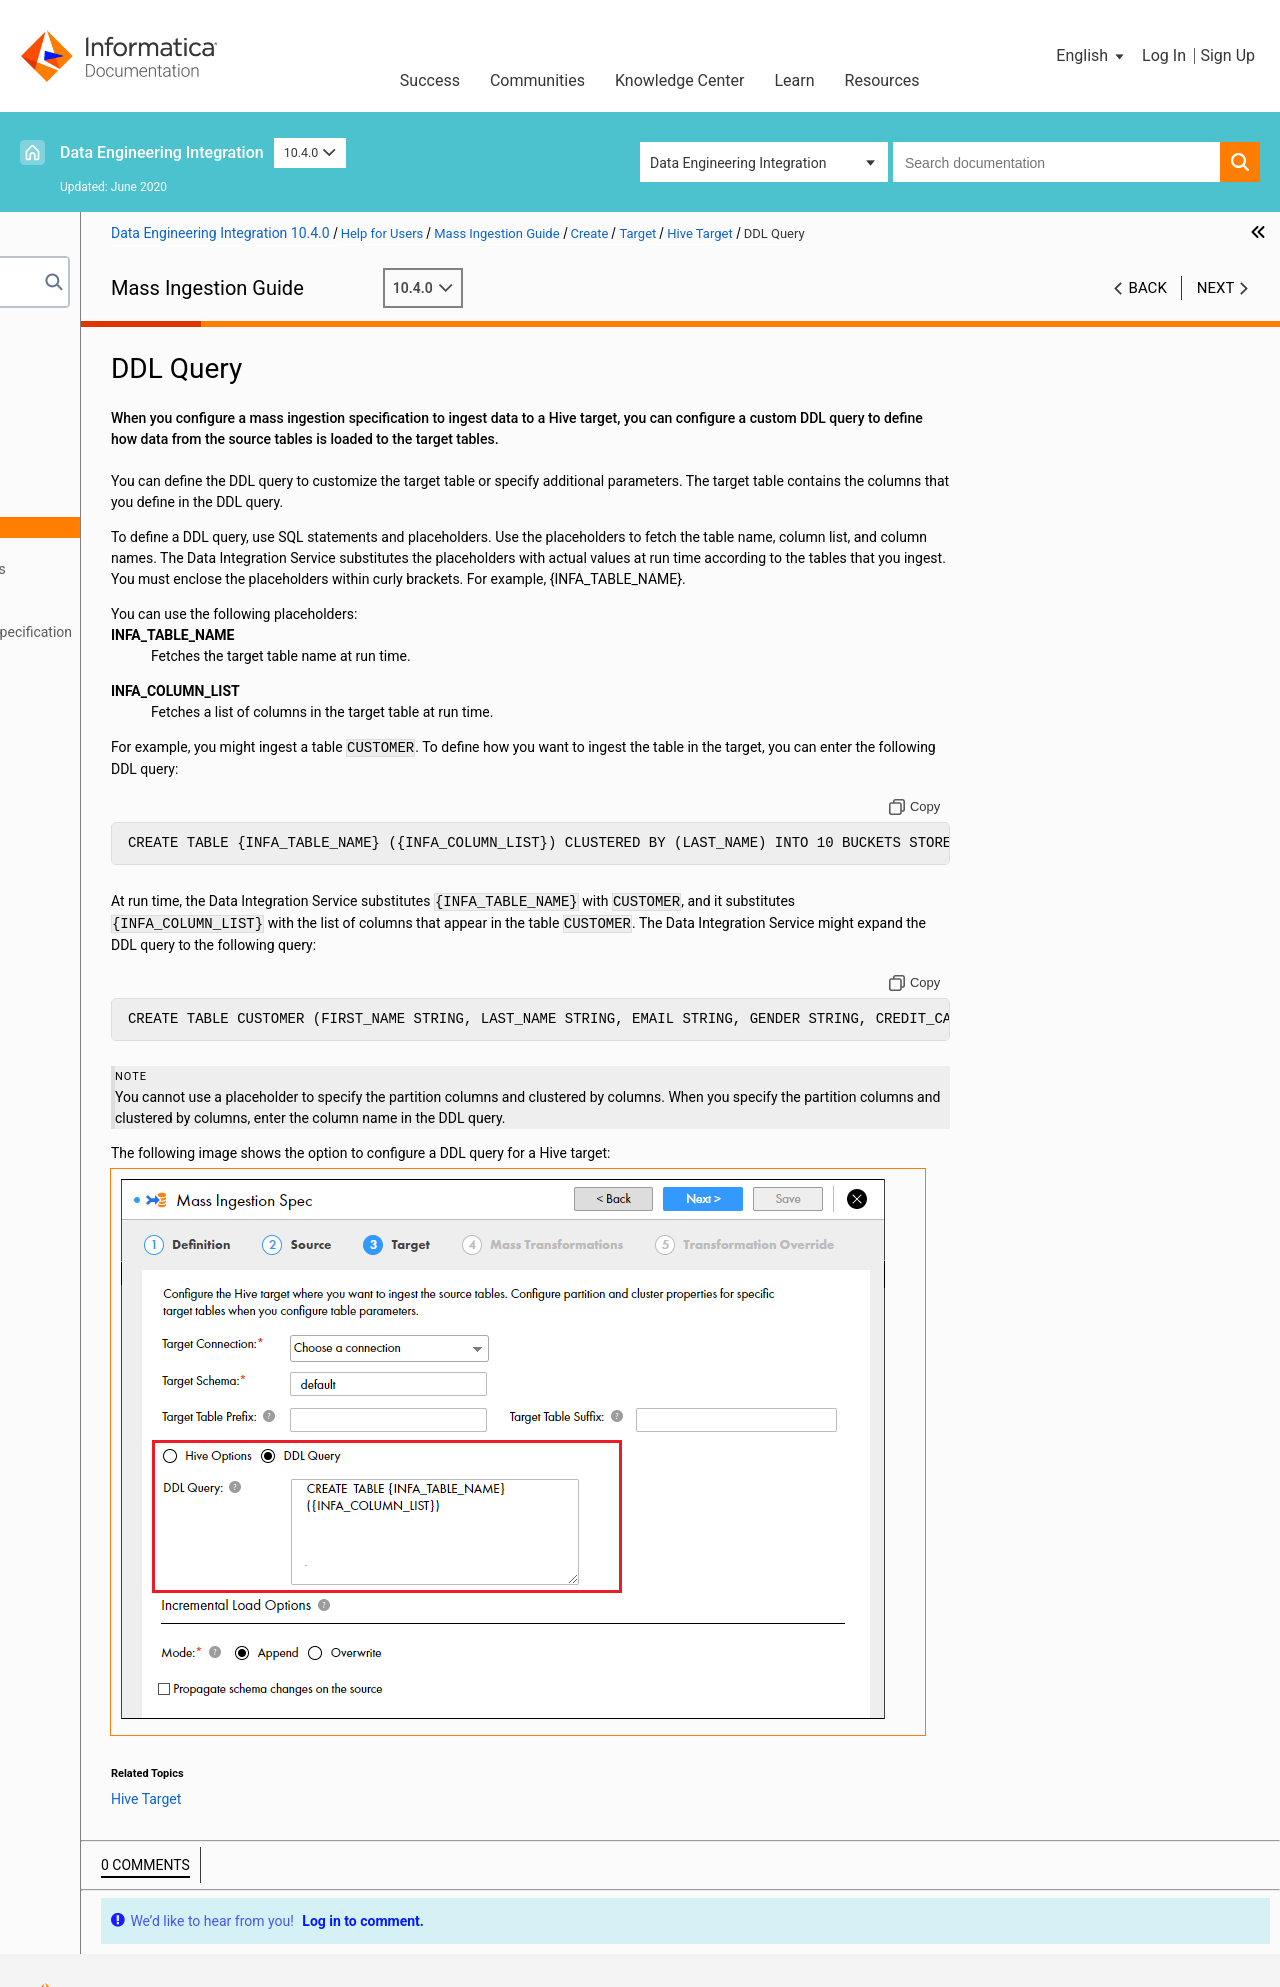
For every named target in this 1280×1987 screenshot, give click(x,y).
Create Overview (114, 422)
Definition (93, 443)
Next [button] (1216, 288)
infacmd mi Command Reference (135, 716)
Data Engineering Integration (162, 152)
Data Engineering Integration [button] (738, 163)
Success (430, 80)
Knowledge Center (680, 80)
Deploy (54, 653)
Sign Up (1227, 55)
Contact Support (957, 1921)
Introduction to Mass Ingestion (128, 359)
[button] (1091, 56)
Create (53, 401)
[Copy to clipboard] (974, 828)
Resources (882, 80)
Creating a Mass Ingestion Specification (187, 632)
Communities (537, 80)
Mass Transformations (134, 590)
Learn (795, 80)
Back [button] (1148, 288)
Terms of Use (332, 1921)
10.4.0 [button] (310, 152)
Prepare (57, 380)
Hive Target (119, 506)
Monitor (57, 695)
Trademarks (438, 1921)
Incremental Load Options (164, 569)
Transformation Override (139, 611)
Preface (57, 338)
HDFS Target (123, 548)
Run (45, 674)
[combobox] (1056, 162)
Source (85, 464)
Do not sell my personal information (749, 1921)
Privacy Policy (549, 1921)
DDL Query (136, 527)
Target (83, 485)
